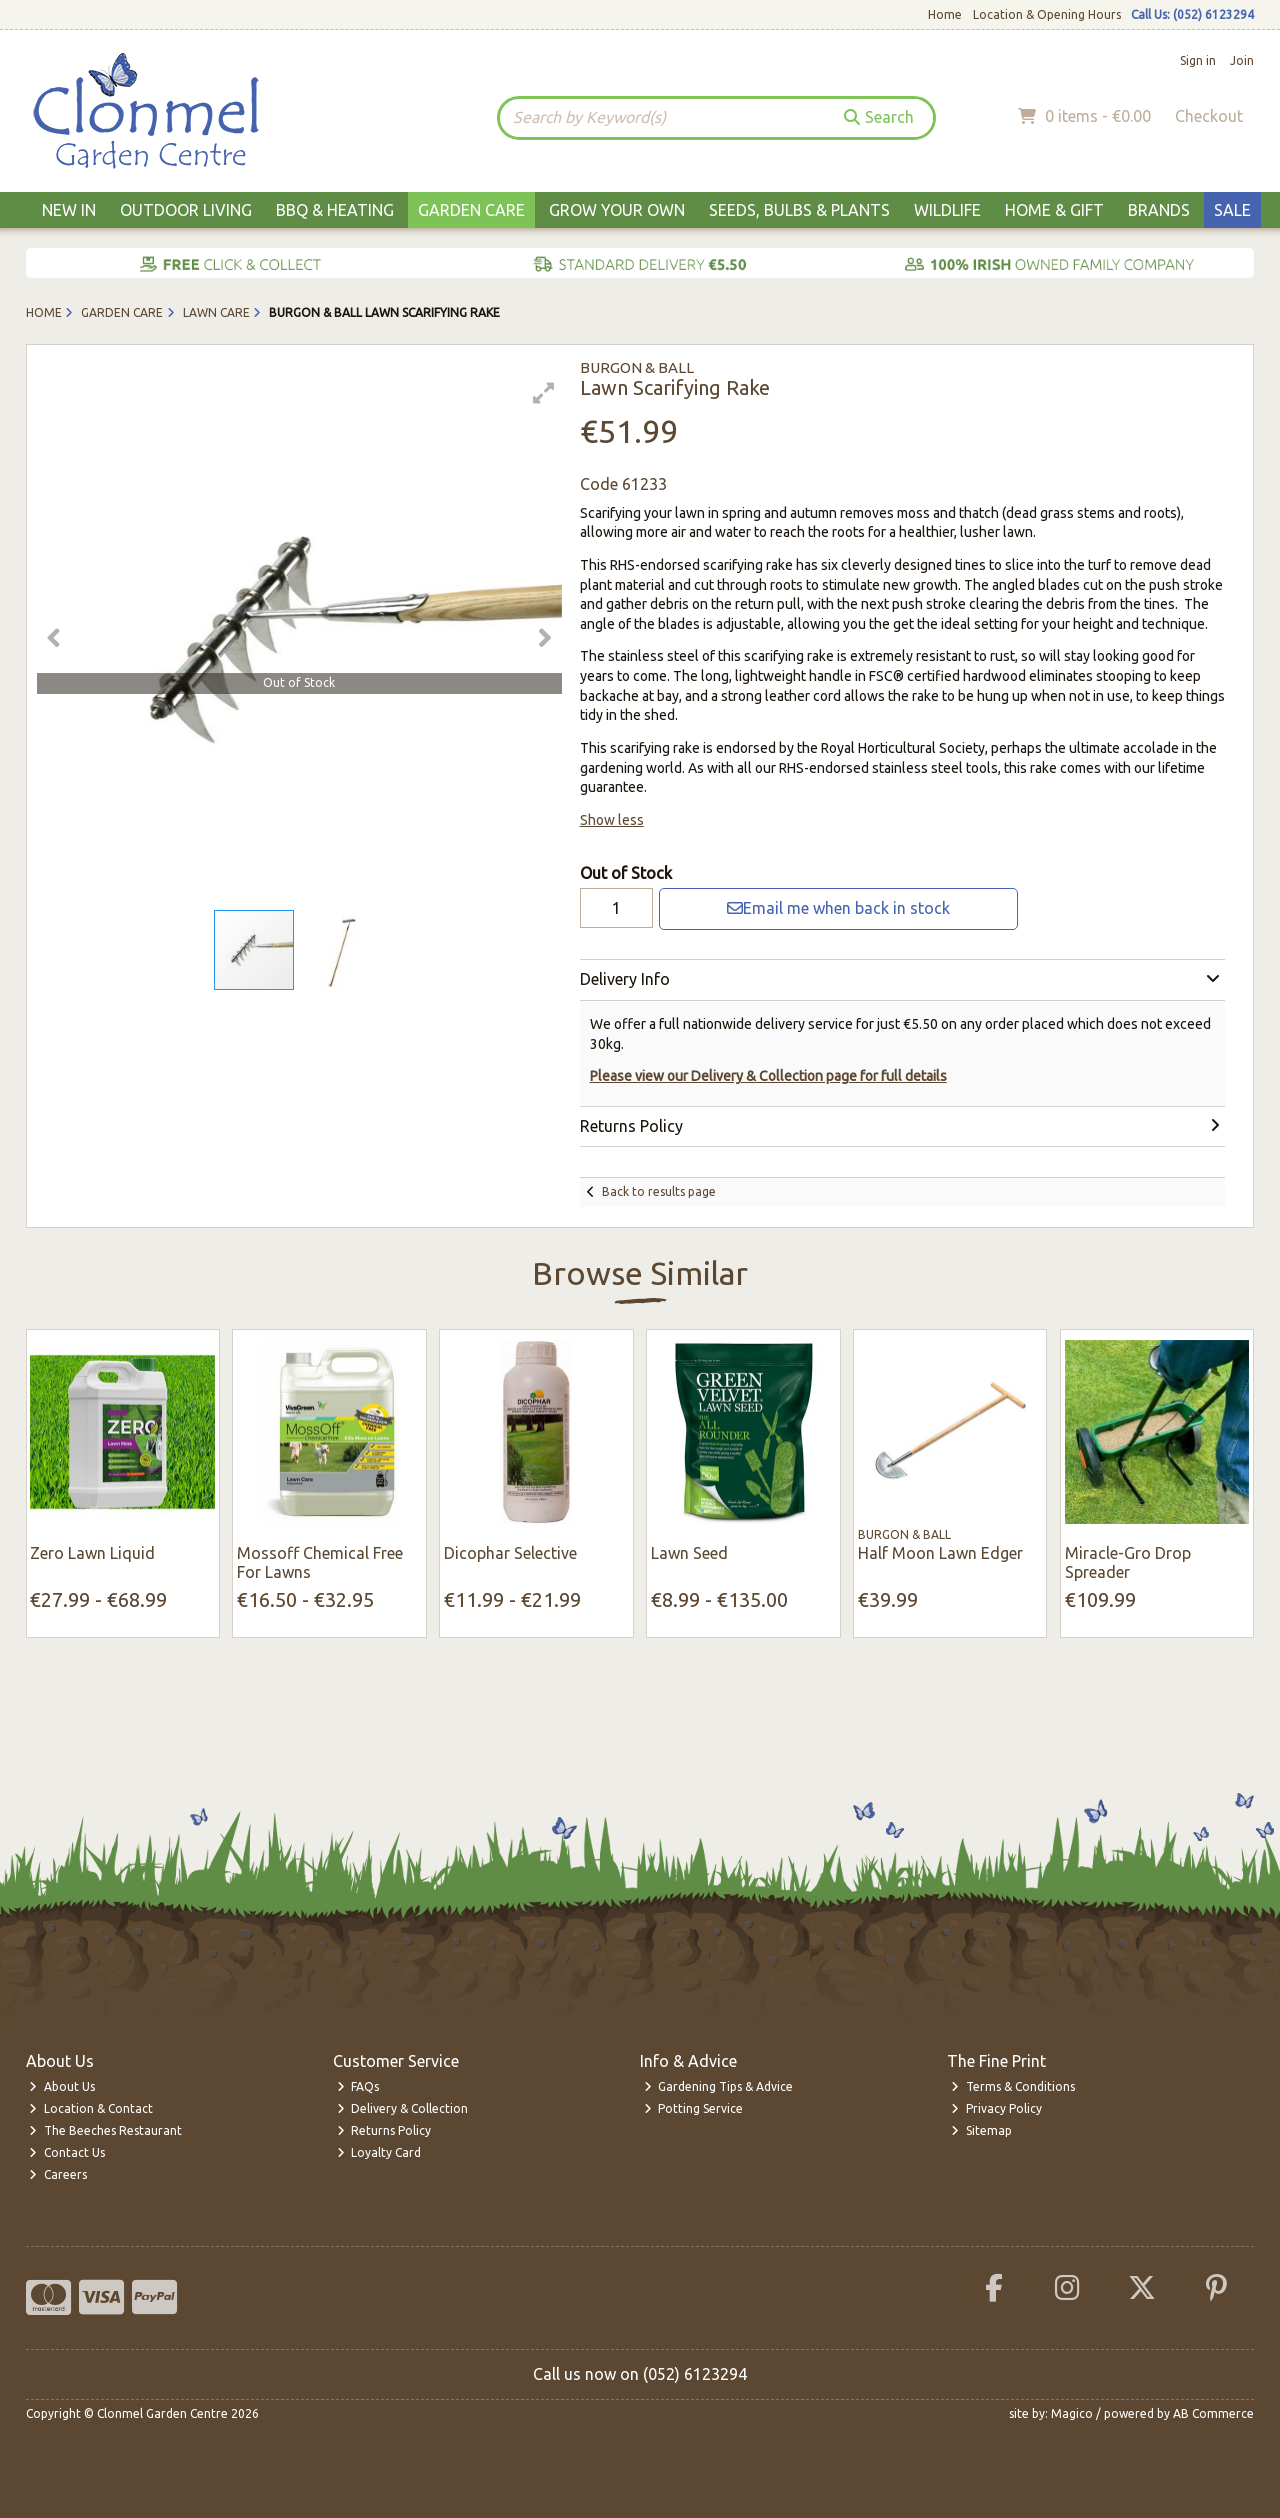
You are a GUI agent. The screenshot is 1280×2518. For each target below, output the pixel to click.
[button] (544, 393)
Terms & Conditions (1013, 2086)
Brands (1159, 210)
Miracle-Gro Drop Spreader (1128, 1562)
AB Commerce (1213, 2413)
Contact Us (67, 2152)
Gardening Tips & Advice (719, 2086)
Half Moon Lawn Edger (940, 1553)
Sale (1232, 210)
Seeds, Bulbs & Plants (799, 210)
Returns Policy (384, 2130)
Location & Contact (91, 2108)
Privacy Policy (996, 2108)
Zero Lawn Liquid (92, 1553)
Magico (1072, 2413)
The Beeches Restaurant (105, 2130)
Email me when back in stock (838, 908)
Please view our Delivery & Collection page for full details (768, 1076)
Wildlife (947, 210)
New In (69, 210)
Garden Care (471, 210)
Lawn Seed (689, 1553)
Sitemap (981, 2130)
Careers (58, 2174)
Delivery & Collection (403, 2108)
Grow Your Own (617, 210)
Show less (612, 820)
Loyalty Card (379, 2152)
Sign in (1198, 60)
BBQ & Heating (335, 210)
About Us (62, 2086)
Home (945, 14)
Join (1242, 60)
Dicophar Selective (510, 1553)
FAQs (358, 2086)
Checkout (1209, 116)
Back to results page (659, 1191)
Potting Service (694, 2108)
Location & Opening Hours (1047, 14)
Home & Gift (1054, 210)
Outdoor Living (186, 210)
